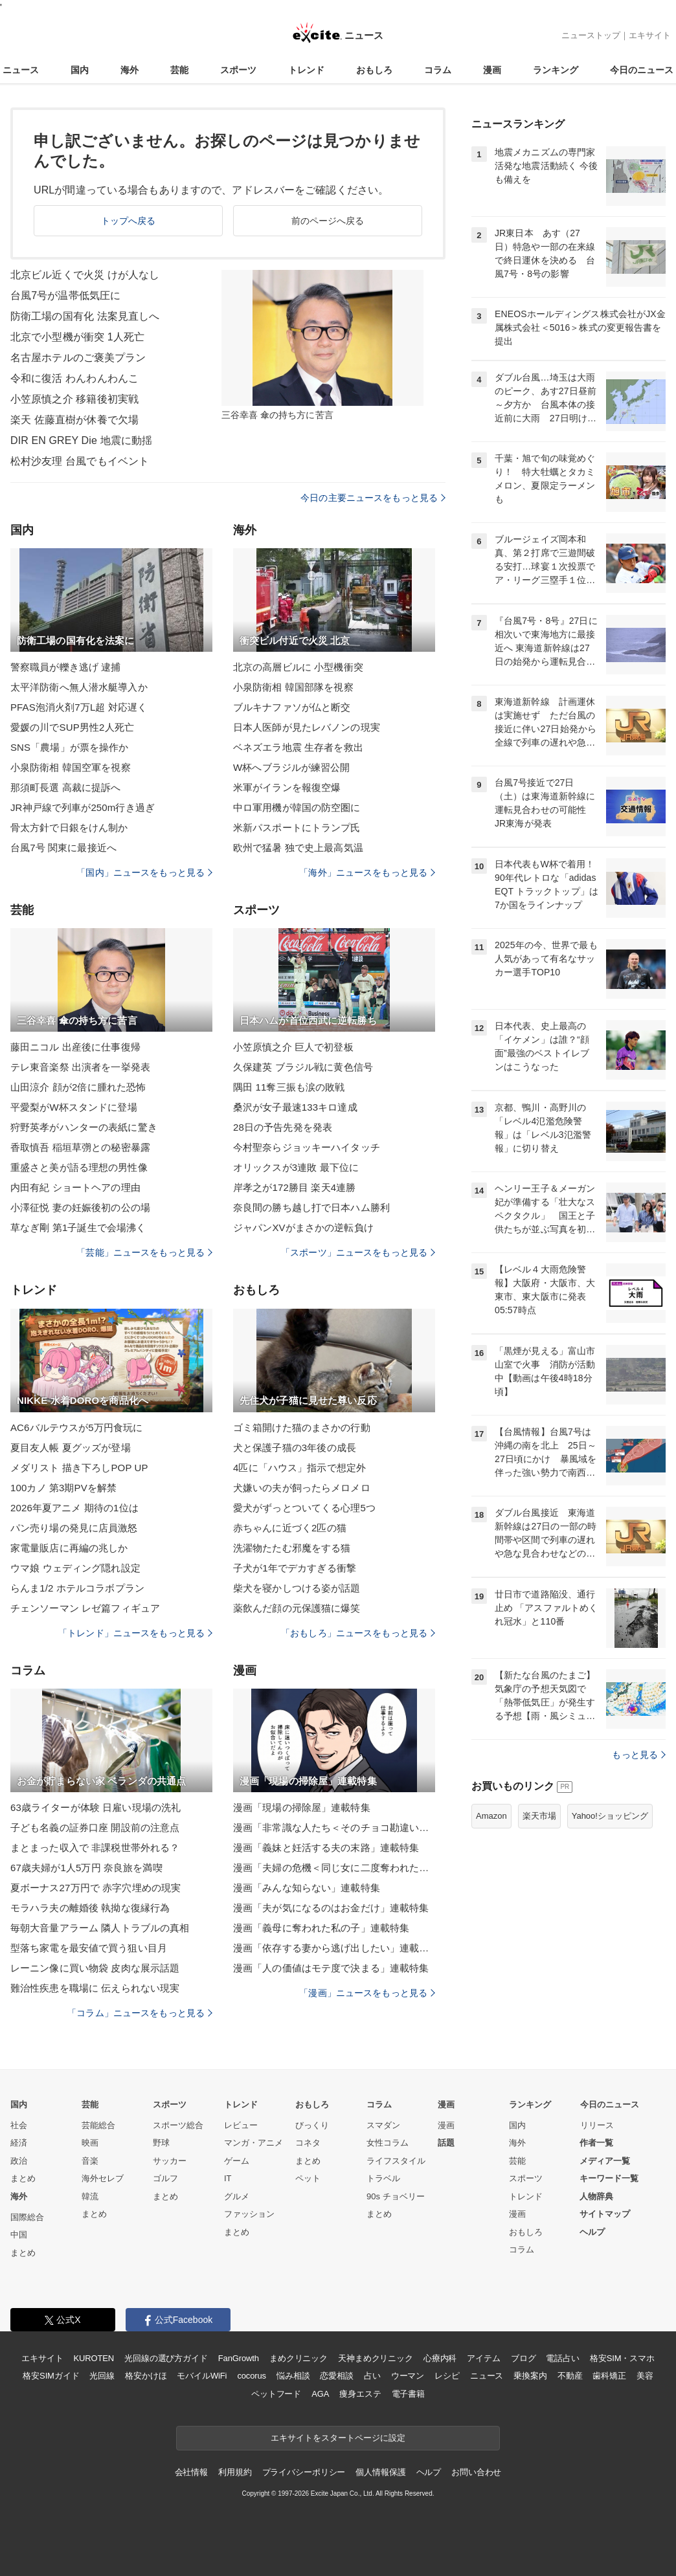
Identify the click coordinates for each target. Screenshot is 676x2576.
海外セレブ (103, 2178)
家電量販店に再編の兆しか (69, 1547)
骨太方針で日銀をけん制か (69, 827)
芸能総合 (98, 2125)
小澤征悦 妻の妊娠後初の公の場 (80, 1207)
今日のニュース (641, 70)
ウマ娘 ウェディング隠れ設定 (75, 1567)
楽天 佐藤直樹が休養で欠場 (74, 419)
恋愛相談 (336, 2376)
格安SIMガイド (51, 2376)
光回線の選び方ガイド (166, 2358)
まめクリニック (298, 2358)
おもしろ (374, 70)
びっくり (312, 2125)
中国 (18, 2234)
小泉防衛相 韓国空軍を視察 (70, 767)
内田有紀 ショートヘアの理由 (75, 1187)
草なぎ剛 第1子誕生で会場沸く (78, 1227)
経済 (18, 2143)
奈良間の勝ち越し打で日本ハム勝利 (311, 1207)
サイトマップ (605, 2214)
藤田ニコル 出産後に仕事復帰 (75, 1046)
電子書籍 (408, 2394)
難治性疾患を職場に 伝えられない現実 (94, 1987)
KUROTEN (93, 2358)
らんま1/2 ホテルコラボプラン (77, 1587)
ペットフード (276, 2394)
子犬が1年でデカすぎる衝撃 (294, 1567)
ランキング (555, 70)
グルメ (236, 2196)
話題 (446, 2143)
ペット (308, 2178)
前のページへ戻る (328, 221)
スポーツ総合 (178, 2125)
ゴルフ (165, 2178)
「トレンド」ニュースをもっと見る (135, 1633)
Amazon (491, 1816)
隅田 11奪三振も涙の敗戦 (288, 1087)
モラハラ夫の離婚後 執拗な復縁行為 (90, 1907)
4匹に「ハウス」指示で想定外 (299, 1467)
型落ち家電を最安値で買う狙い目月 (88, 1947)
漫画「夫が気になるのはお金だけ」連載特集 (331, 1907)
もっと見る (639, 1754)
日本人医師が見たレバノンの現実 (306, 727)
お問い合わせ (476, 2472)
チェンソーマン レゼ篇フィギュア (85, 1608)
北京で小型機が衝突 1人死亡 (77, 336)
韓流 (90, 2196)
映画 (90, 2143)
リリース (597, 2125)
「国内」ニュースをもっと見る (144, 872)
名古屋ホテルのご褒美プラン (78, 357)
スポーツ (238, 70)
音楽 (90, 2161)
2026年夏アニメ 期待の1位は (74, 1507)
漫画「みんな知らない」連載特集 (306, 1887)
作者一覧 (596, 2143)
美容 (645, 2376)
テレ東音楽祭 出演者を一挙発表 (80, 1066)
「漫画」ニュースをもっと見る (367, 1993)
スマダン (383, 2125)
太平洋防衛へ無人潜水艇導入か (79, 687)
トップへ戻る (128, 221)
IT (228, 2178)
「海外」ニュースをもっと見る (367, 872)
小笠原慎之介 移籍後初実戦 (74, 399)
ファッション (249, 2214)
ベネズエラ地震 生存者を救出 (298, 747)
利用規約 (234, 2472)
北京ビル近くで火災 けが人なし (84, 274)
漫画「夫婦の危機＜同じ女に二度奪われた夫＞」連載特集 (334, 1867)
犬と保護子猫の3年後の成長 (294, 1447)
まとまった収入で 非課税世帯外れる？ (94, 1847)
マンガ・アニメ (253, 2143)
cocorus (251, 2376)
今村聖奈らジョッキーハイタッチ (306, 1147)
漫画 (492, 70)
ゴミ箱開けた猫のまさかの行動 (301, 1427)
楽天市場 (539, 1816)
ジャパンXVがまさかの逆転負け (303, 1227)
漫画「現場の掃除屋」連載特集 (301, 1807)
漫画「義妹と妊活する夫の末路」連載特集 (326, 1847)
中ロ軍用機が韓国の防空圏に (297, 807)
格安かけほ (145, 2376)
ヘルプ (592, 2232)
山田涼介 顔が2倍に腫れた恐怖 (78, 1087)
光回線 (102, 2376)
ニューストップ (590, 35)
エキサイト (650, 35)
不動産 (570, 2376)
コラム (437, 70)
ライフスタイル (395, 2161)
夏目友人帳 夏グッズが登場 (70, 1447)
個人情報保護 (380, 2472)
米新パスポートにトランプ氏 (297, 827)
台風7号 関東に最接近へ (63, 847)
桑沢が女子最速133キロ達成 (295, 1107)
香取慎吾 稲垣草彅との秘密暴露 (80, 1147)
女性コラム (387, 2143)
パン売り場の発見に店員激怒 (74, 1527)
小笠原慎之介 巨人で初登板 (293, 1046)
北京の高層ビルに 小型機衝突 (298, 666)
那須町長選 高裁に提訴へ (65, 787)
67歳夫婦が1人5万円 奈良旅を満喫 (86, 1867)
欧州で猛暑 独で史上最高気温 (298, 847)
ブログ (523, 2358)
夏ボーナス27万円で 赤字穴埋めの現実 (95, 1887)
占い (372, 2376)
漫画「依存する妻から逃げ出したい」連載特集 (334, 1947)
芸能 (179, 70)
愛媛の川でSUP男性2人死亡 (72, 727)
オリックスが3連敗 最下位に (296, 1167)
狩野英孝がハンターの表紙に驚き (83, 1127)
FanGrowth (238, 2358)
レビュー (241, 2125)
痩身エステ (360, 2394)
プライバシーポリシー (304, 2472)
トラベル (383, 2178)
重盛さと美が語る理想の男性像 (79, 1167)
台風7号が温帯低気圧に (65, 295)
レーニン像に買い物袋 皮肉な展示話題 (94, 1967)
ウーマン (407, 2376)
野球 (161, 2143)
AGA (320, 2394)
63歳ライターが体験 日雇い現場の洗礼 (95, 1807)
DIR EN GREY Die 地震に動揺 (81, 440)
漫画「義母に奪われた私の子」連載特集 (321, 1927)
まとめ (23, 2178)
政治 (18, 2161)
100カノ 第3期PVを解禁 (63, 1487)
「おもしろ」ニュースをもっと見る (358, 1633)
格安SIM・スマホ (622, 2358)
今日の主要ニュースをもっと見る (372, 498)
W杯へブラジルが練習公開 (291, 767)
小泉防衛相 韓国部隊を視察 (293, 687)
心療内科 (439, 2358)
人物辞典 (596, 2196)
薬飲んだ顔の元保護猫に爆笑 (297, 1608)
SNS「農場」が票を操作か (69, 747)
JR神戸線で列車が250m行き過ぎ (82, 807)
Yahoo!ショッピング (610, 1816)
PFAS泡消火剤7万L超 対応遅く (78, 707)
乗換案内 (529, 2376)
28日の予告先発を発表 (282, 1127)
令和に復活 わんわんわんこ (74, 378)
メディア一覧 (605, 2161)
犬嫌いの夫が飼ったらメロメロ (301, 1487)
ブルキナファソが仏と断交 (291, 707)
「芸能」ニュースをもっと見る (144, 1252)
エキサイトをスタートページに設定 (338, 2438)
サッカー (169, 2161)
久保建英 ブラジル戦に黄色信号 (303, 1066)
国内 (80, 70)
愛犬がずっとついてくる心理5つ (304, 1507)
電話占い (562, 2358)
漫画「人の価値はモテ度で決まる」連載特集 (331, 1967)
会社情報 (191, 2472)
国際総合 (27, 2217)
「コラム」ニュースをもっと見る (139, 2013)
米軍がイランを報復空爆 (287, 787)
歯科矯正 (608, 2376)
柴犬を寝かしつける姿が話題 (297, 1587)
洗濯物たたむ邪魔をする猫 (291, 1547)
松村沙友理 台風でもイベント (79, 461)
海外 (129, 70)
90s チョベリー (395, 2196)
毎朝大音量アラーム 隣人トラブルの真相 (99, 1927)
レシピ (447, 2376)
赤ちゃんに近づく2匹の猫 (289, 1527)
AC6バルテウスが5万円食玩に (76, 1427)
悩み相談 (293, 2376)
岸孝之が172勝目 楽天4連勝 (294, 1187)
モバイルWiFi (202, 2376)
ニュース (21, 70)
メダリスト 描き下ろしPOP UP (79, 1467)
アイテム (483, 2358)
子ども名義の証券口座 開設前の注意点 (94, 1827)
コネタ (308, 2143)
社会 (18, 2125)
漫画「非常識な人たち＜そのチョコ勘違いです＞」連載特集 (334, 1827)
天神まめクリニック (375, 2358)
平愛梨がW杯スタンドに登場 (73, 1107)
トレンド (306, 70)
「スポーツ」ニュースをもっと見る (358, 1252)
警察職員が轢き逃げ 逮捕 (65, 666)
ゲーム (236, 2161)
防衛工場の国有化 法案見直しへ (84, 316)
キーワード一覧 (609, 2178)
